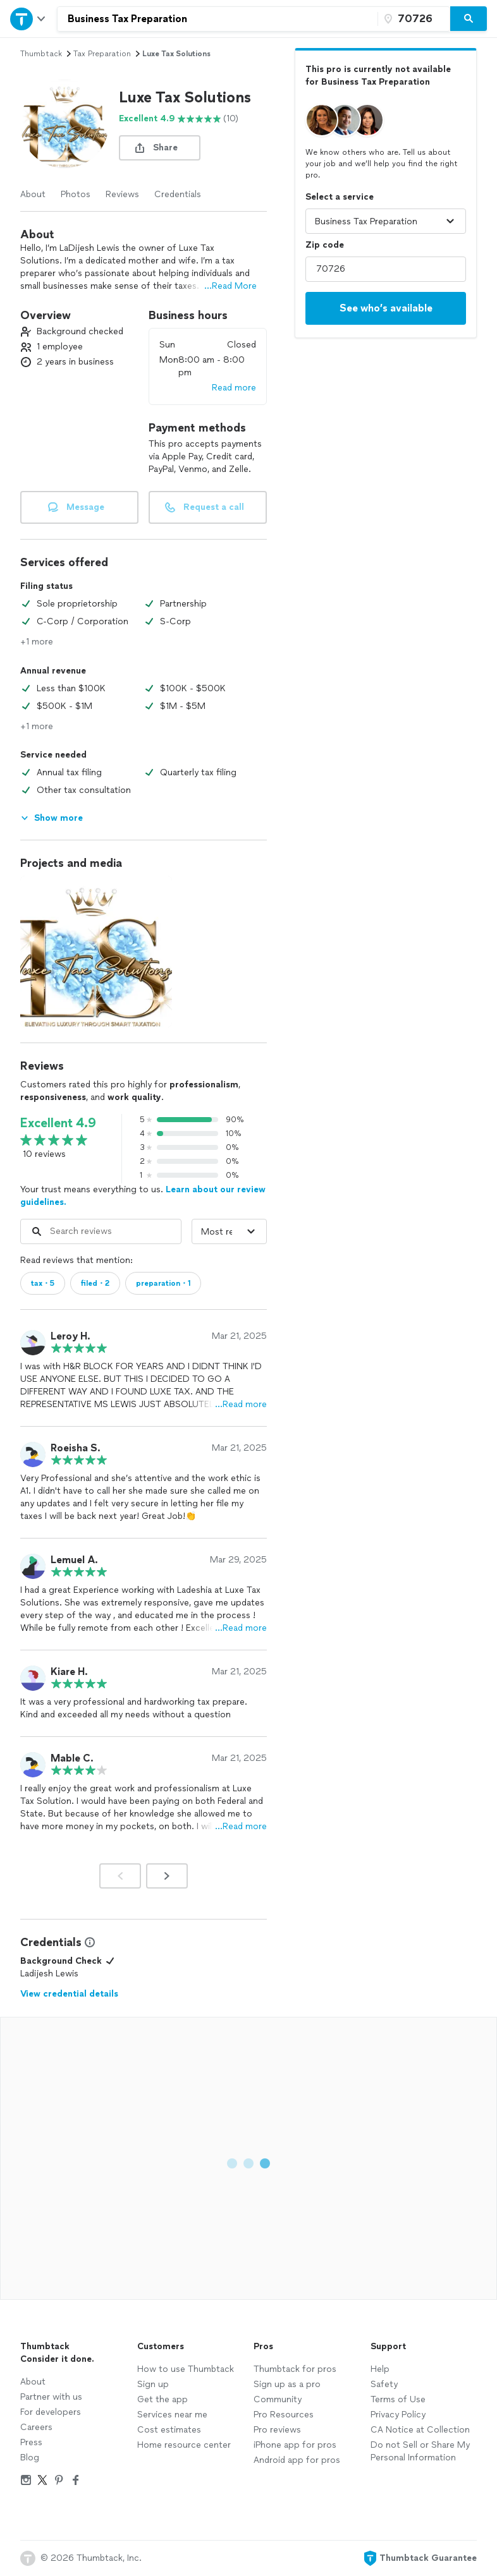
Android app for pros (297, 2460)
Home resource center (184, 2445)
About (33, 194)
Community (278, 2399)
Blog (29, 2457)
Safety (384, 2384)
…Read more (241, 1404)
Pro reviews (277, 2429)
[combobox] (217, 19)
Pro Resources (284, 2414)
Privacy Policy (398, 2414)
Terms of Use (398, 2399)
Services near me (172, 2414)
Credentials (177, 194)
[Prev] (120, 1876)
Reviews (122, 194)
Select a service (339, 196)
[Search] (468, 19)
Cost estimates (169, 2429)
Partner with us (51, 2397)
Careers (36, 2427)
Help (380, 2369)
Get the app (162, 2399)
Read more (234, 387)
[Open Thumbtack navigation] (28, 18)
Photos (75, 194)
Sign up (153, 2384)
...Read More (230, 286)
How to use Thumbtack (185, 2369)
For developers (50, 2412)
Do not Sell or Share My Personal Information (420, 2451)
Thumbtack (41, 53)
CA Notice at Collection (420, 2429)
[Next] (167, 1876)
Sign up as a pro (287, 2384)
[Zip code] (412, 19)
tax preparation (102, 53)
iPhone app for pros (295, 2445)
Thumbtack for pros (295, 2369)
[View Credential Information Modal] (88, 1942)
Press (31, 2442)
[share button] (159, 147)
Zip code (324, 244)
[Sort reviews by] (229, 1231)
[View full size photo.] (96, 951)
